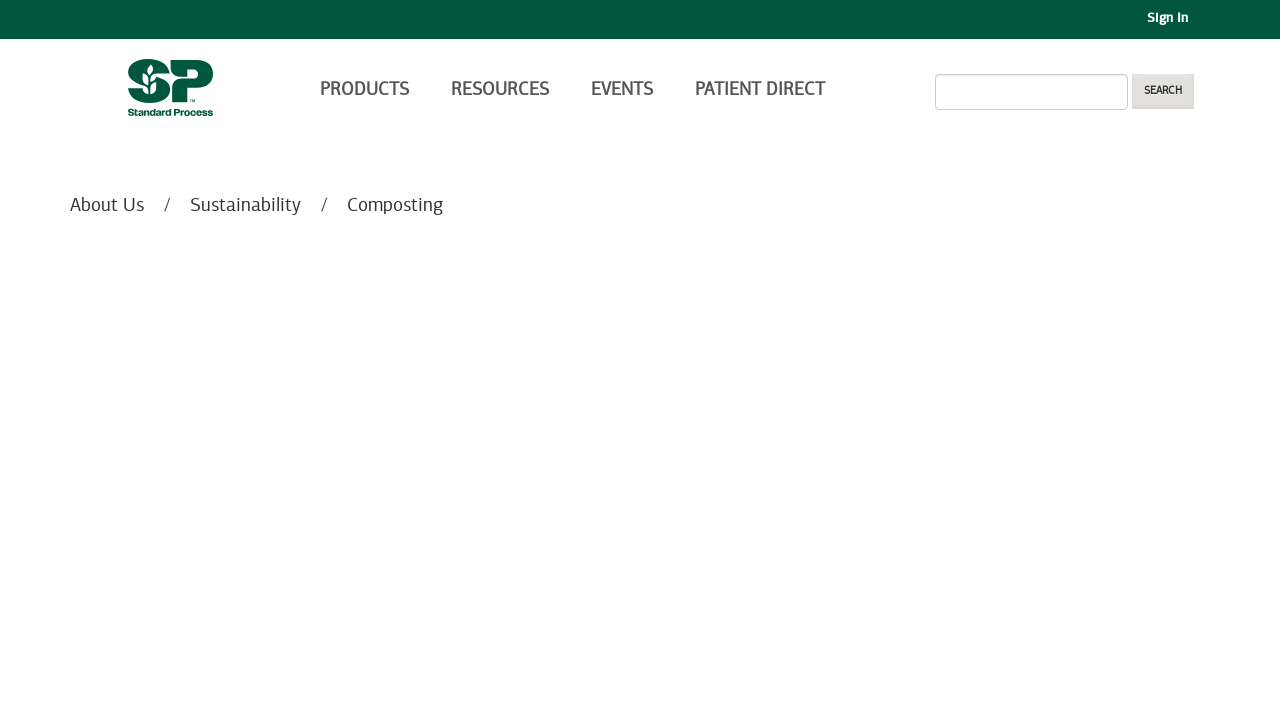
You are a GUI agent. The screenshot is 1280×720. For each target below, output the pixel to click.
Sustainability (245, 205)
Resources (500, 90)
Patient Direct (762, 90)
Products (364, 90)
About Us (107, 205)
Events (622, 90)
